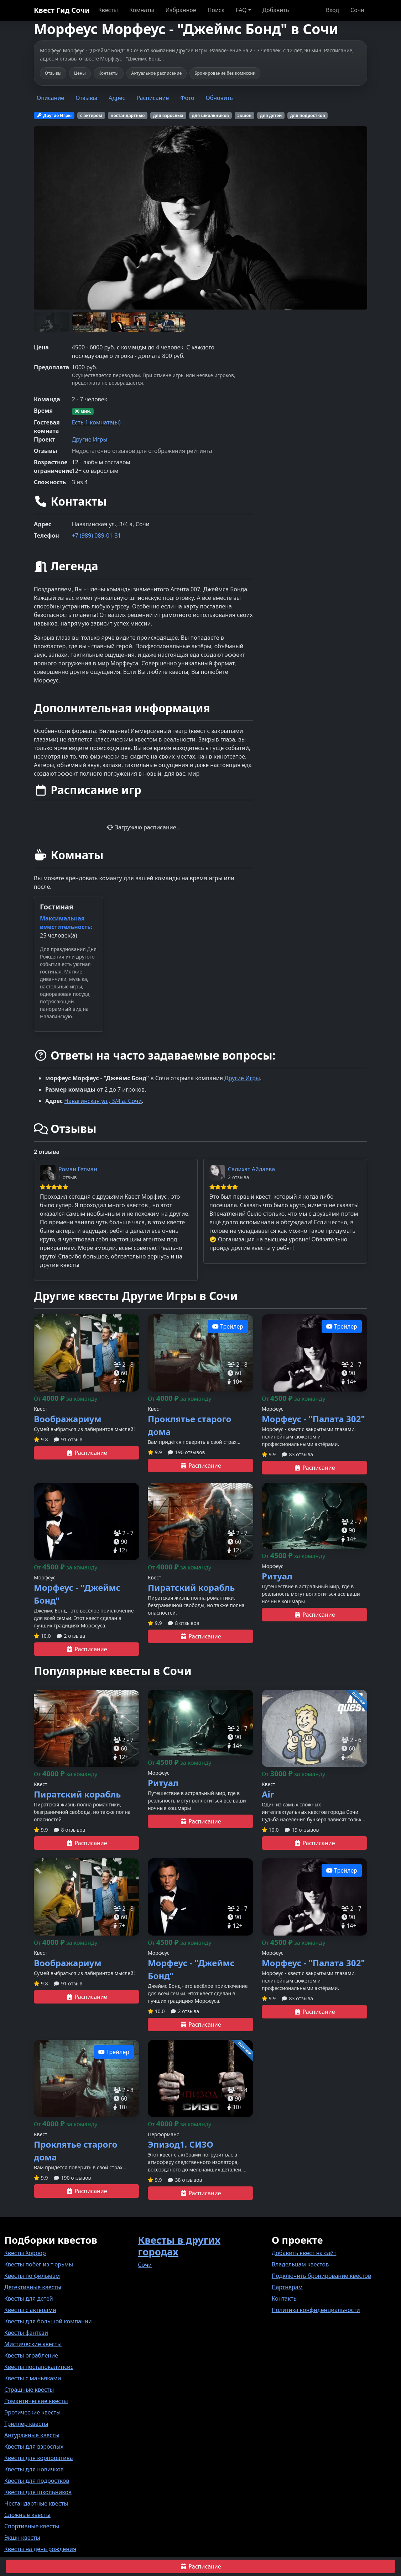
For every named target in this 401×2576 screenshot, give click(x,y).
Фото (187, 98)
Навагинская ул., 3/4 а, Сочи (103, 1101)
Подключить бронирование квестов (321, 2276)
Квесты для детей (28, 2298)
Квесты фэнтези (26, 2333)
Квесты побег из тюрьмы (38, 2264)
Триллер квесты (26, 2424)
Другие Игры (90, 439)
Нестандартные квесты (36, 2503)
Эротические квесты (32, 2412)
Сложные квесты (27, 2515)
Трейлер (227, 1326)
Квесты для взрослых (33, 2446)
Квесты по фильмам (32, 2276)
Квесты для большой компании (48, 2321)
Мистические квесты (33, 2344)
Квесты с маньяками (32, 2378)
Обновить (219, 98)
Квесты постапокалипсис (38, 2367)
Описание (50, 98)
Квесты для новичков (34, 2469)
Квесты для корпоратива (38, 2458)
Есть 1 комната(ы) (96, 422)
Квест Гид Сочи (62, 10)
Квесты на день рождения (40, 2549)
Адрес (117, 98)
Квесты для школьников (38, 2492)
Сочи (357, 10)
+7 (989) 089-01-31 (96, 535)
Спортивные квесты (31, 2526)
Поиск (216, 10)
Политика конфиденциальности (316, 2310)
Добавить (275, 10)
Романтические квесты (36, 2401)
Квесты (108, 10)
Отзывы (86, 98)
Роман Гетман (77, 1169)
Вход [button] (332, 10)
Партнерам (287, 2287)
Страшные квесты (29, 2389)
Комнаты (141, 10)
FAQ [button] (241, 10)
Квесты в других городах (179, 2245)
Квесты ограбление (31, 2355)
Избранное (181, 10)
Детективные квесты (32, 2287)
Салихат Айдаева (251, 1169)
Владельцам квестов (300, 2264)
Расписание (152, 98)
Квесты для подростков (36, 2481)
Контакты (285, 2298)
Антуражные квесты (31, 2435)
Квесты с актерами (30, 2310)
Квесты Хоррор (25, 2253)
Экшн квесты (22, 2537)
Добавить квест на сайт (304, 2253)
